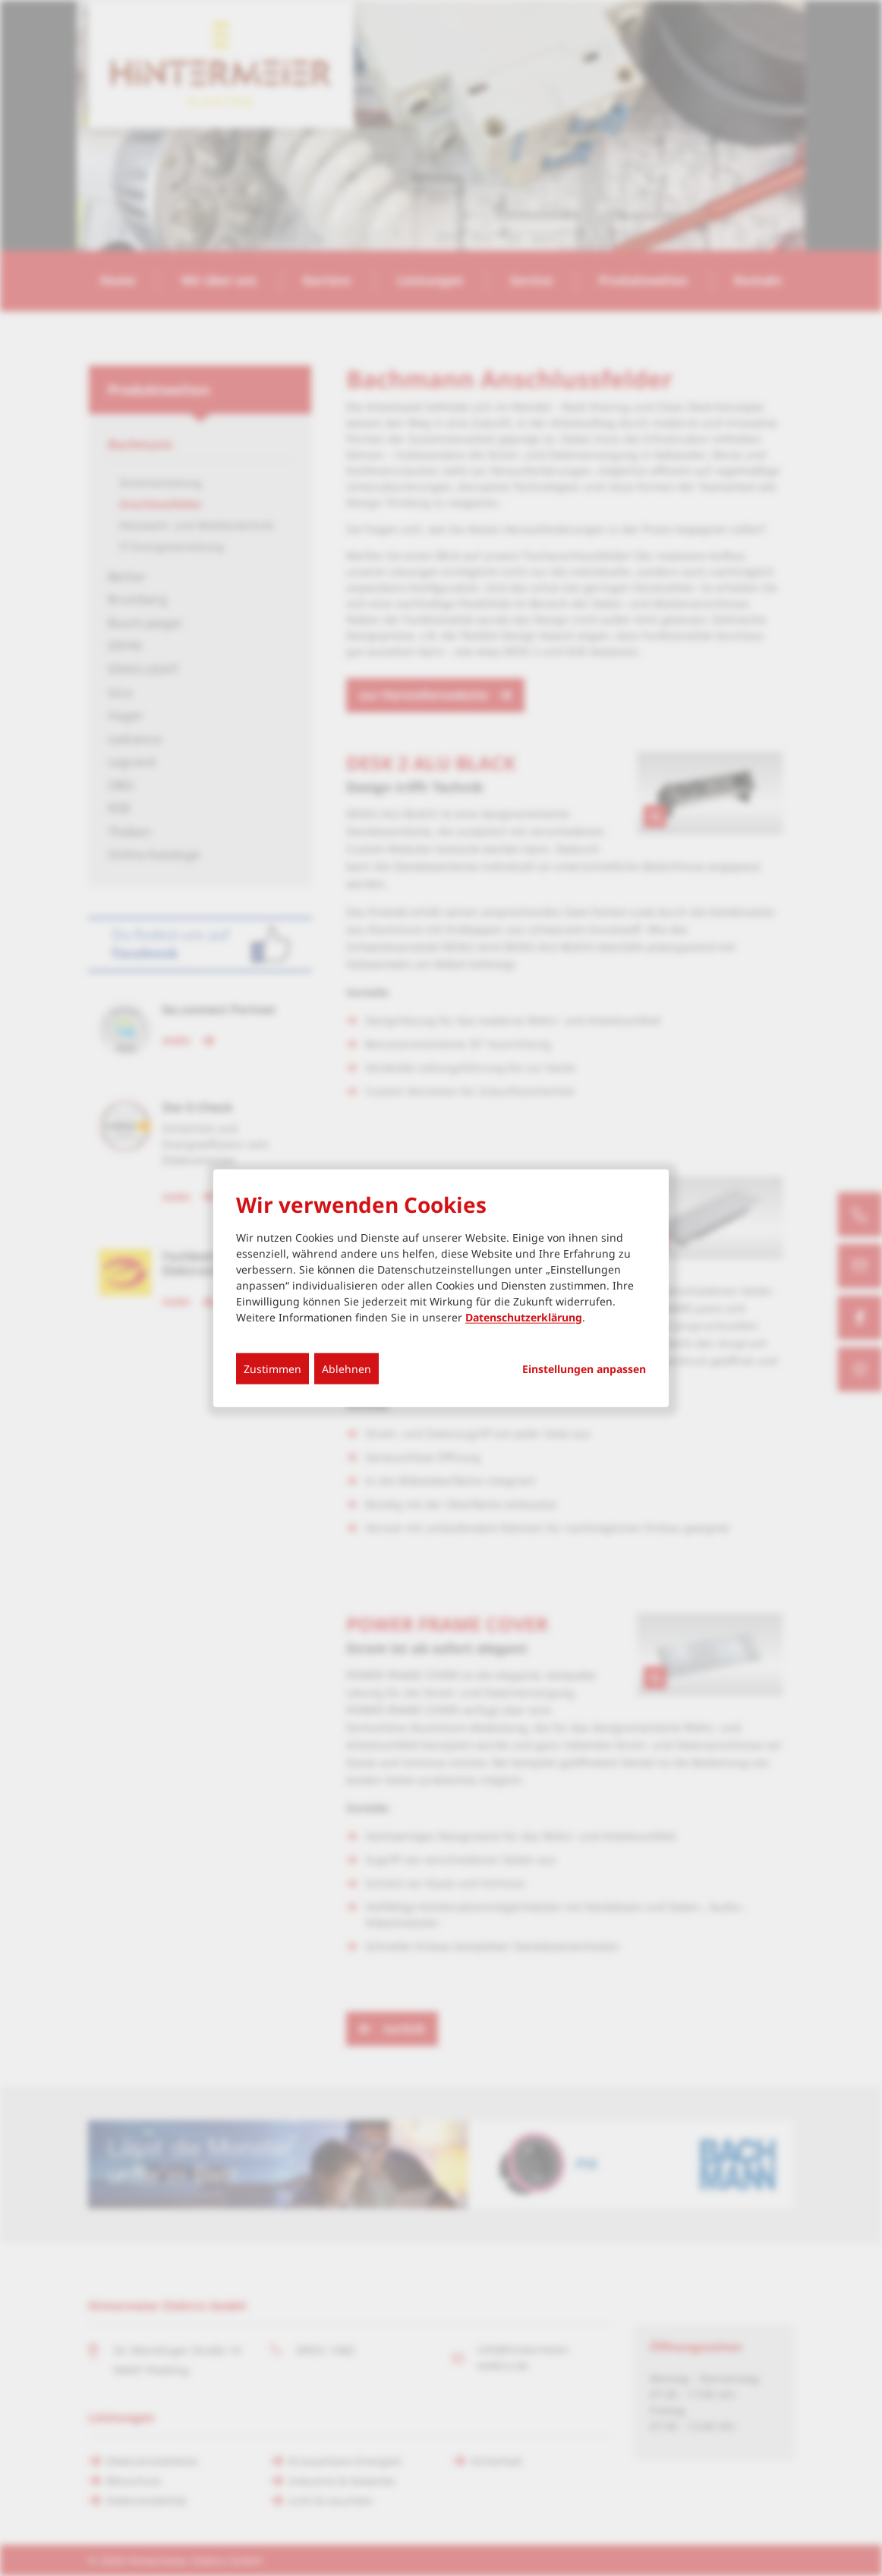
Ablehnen (346, 1368)
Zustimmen (272, 1368)
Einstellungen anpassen (584, 1368)
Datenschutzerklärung (523, 1316)
